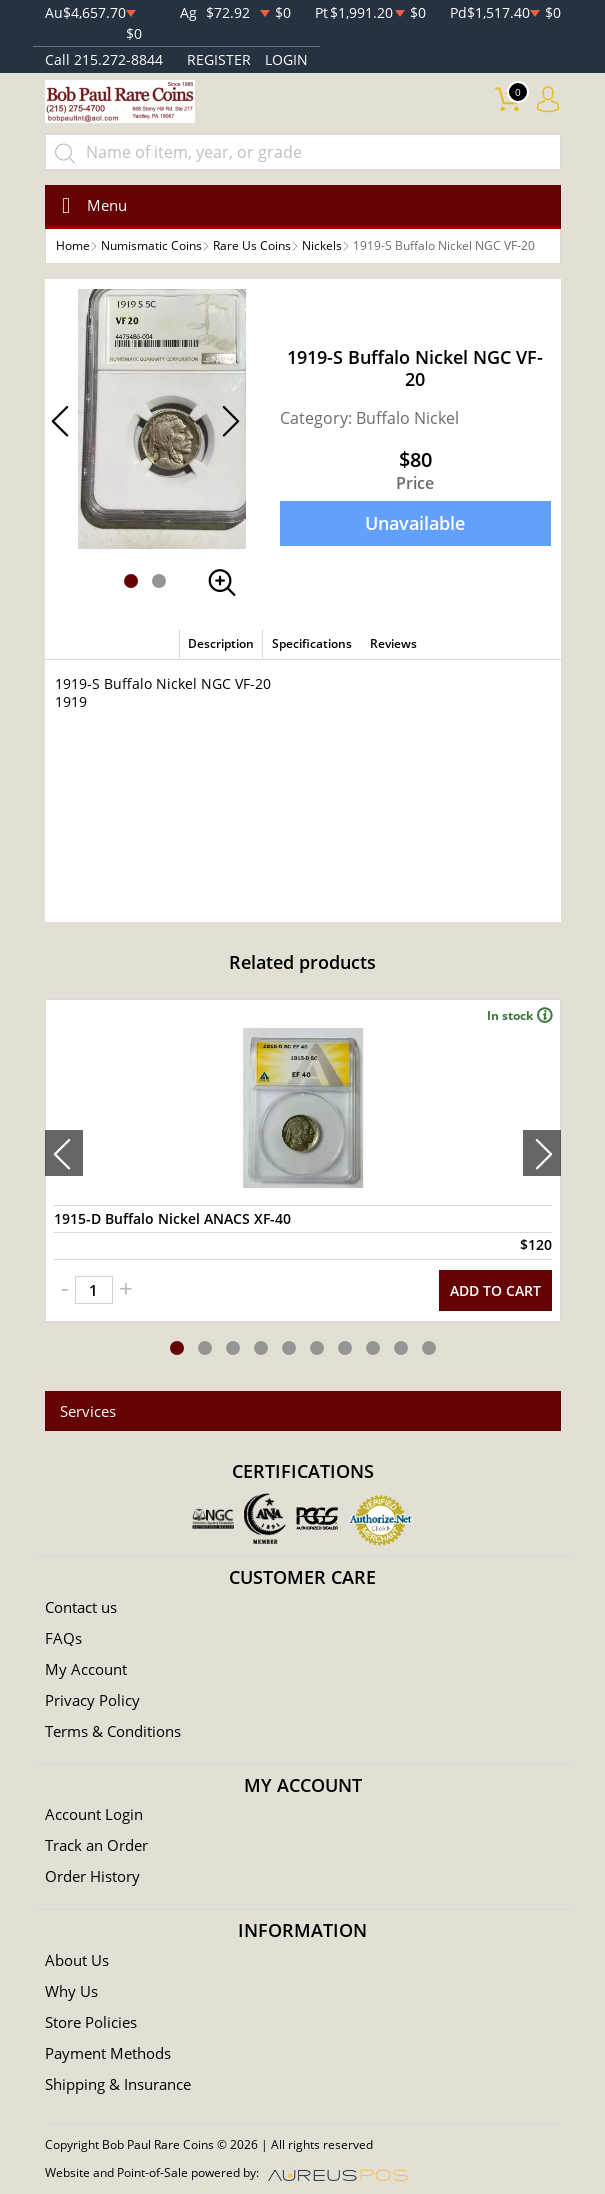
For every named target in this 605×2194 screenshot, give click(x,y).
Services (88, 1411)
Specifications (312, 643)
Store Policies (91, 2022)
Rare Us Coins (252, 245)
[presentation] (64, 1153)
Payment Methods (108, 2053)
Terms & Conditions (113, 1731)
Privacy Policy (92, 1700)
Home (73, 245)
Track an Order (96, 1845)
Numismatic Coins (151, 245)
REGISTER (219, 59)
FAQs (63, 1638)
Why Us (71, 1991)
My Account (86, 1669)
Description (221, 643)
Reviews (393, 643)
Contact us (81, 1607)
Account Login (94, 1814)
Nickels (322, 245)
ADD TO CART (495, 1290)
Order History (92, 1876)
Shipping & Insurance (118, 2084)
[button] (131, 581)
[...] (303, 152)
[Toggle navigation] (88, 205)
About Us (77, 1960)
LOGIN (286, 59)
